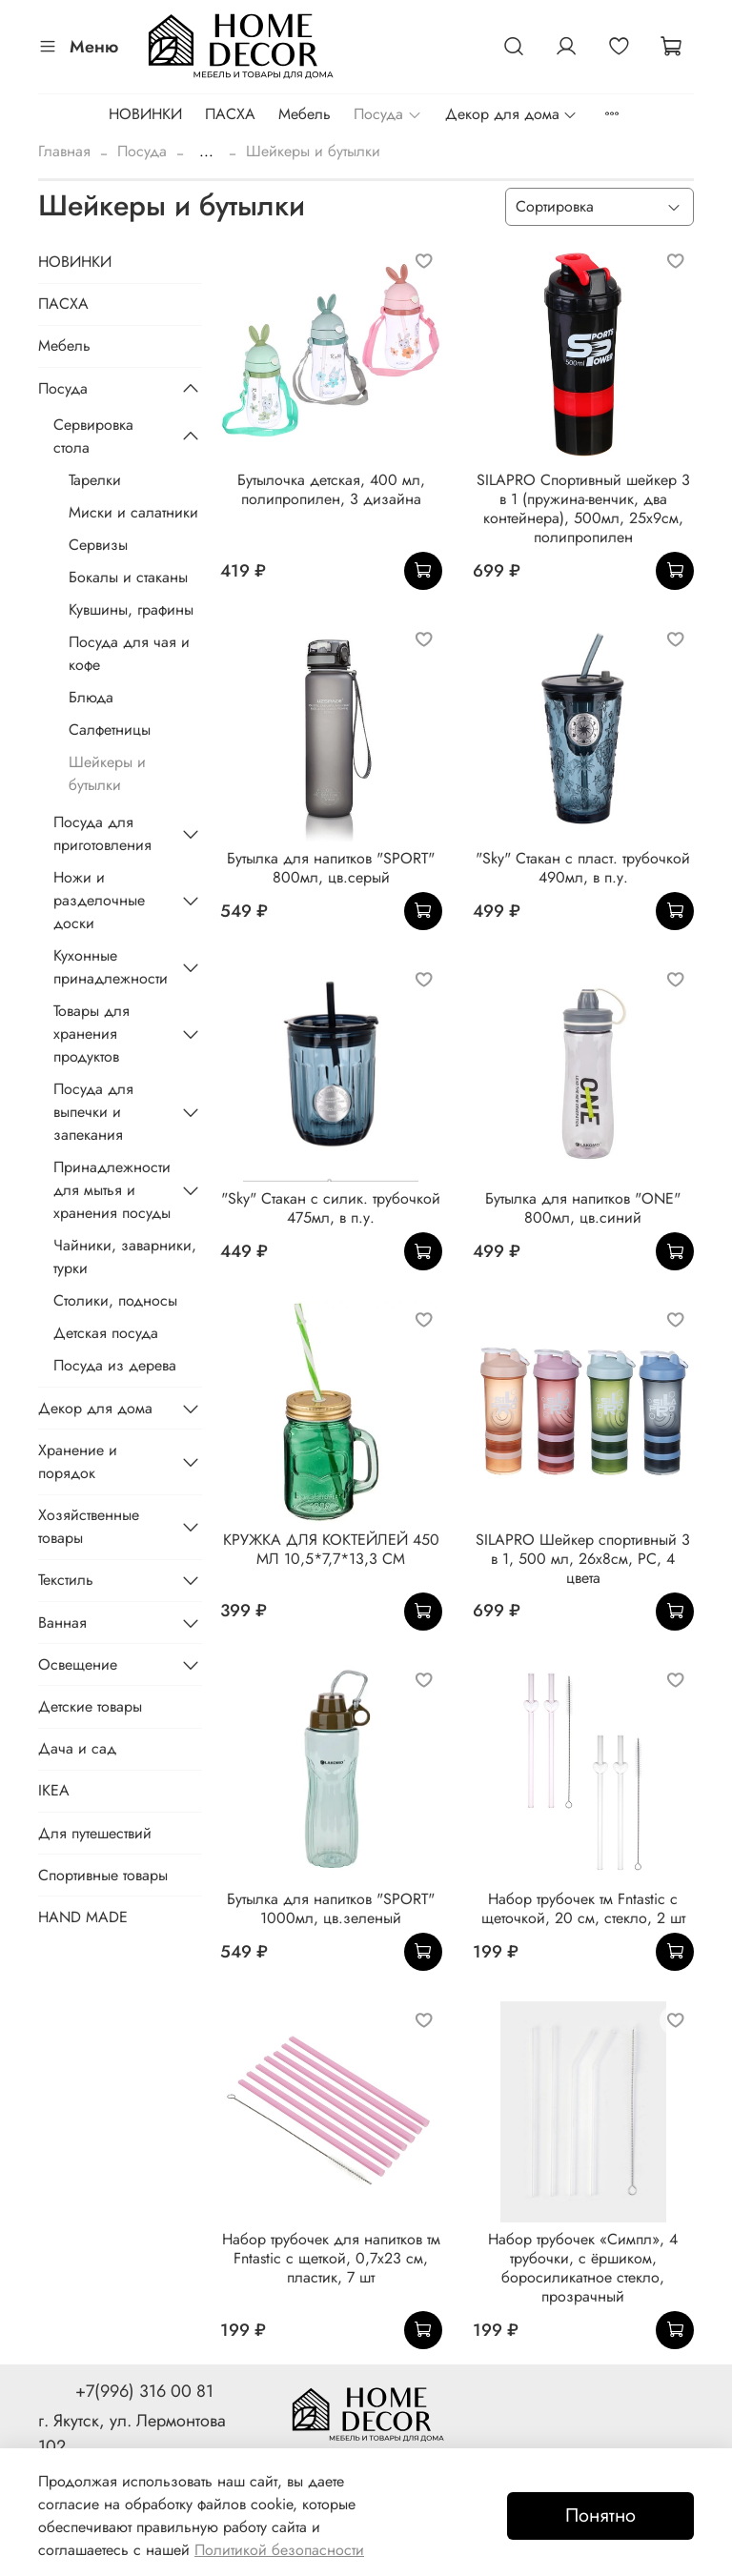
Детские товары (90, 1706)
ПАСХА (230, 114)
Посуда (387, 114)
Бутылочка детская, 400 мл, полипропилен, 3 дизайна (331, 489)
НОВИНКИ (145, 114)
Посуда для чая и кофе (129, 653)
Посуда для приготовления (102, 833)
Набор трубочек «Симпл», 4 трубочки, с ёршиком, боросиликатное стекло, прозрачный (583, 2267)
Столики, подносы (115, 1300)
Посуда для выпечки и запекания (93, 1112)
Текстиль (65, 1580)
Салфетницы (110, 729)
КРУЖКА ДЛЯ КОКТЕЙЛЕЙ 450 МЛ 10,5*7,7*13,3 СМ (331, 1549)
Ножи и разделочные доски (99, 900)
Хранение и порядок (77, 1461)
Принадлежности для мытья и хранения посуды (112, 1190)
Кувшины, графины (131, 609)
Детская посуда (105, 1333)
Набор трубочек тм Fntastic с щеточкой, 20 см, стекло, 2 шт (583, 1908)
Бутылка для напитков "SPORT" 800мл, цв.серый (331, 867)
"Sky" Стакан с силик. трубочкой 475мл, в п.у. (330, 1207)
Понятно (600, 2515)
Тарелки (95, 480)
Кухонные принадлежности (110, 966)
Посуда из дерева (114, 1365)
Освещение (77, 1664)
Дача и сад (77, 1748)
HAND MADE (83, 1917)
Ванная (62, 1622)
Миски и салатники (133, 512)
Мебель (304, 114)
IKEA (54, 1790)
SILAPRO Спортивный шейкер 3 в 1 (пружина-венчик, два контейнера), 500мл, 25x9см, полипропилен (583, 508)
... (206, 151)
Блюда (91, 697)
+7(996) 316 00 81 (144, 2391)
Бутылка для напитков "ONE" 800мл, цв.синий (583, 1207)
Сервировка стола (93, 436)
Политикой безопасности (279, 2550)
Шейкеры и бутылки (107, 773)
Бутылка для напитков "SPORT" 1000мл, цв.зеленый (331, 1908)
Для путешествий (95, 1833)
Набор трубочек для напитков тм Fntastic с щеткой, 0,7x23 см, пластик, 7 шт (331, 2258)
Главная (64, 151)
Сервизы (98, 545)
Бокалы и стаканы (128, 577)
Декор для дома (511, 114)
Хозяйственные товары (88, 1526)
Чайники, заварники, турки (124, 1256)
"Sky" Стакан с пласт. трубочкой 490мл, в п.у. (583, 867)
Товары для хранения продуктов (91, 1033)
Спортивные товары (103, 1875)
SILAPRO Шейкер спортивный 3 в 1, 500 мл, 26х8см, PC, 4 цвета (583, 1559)
